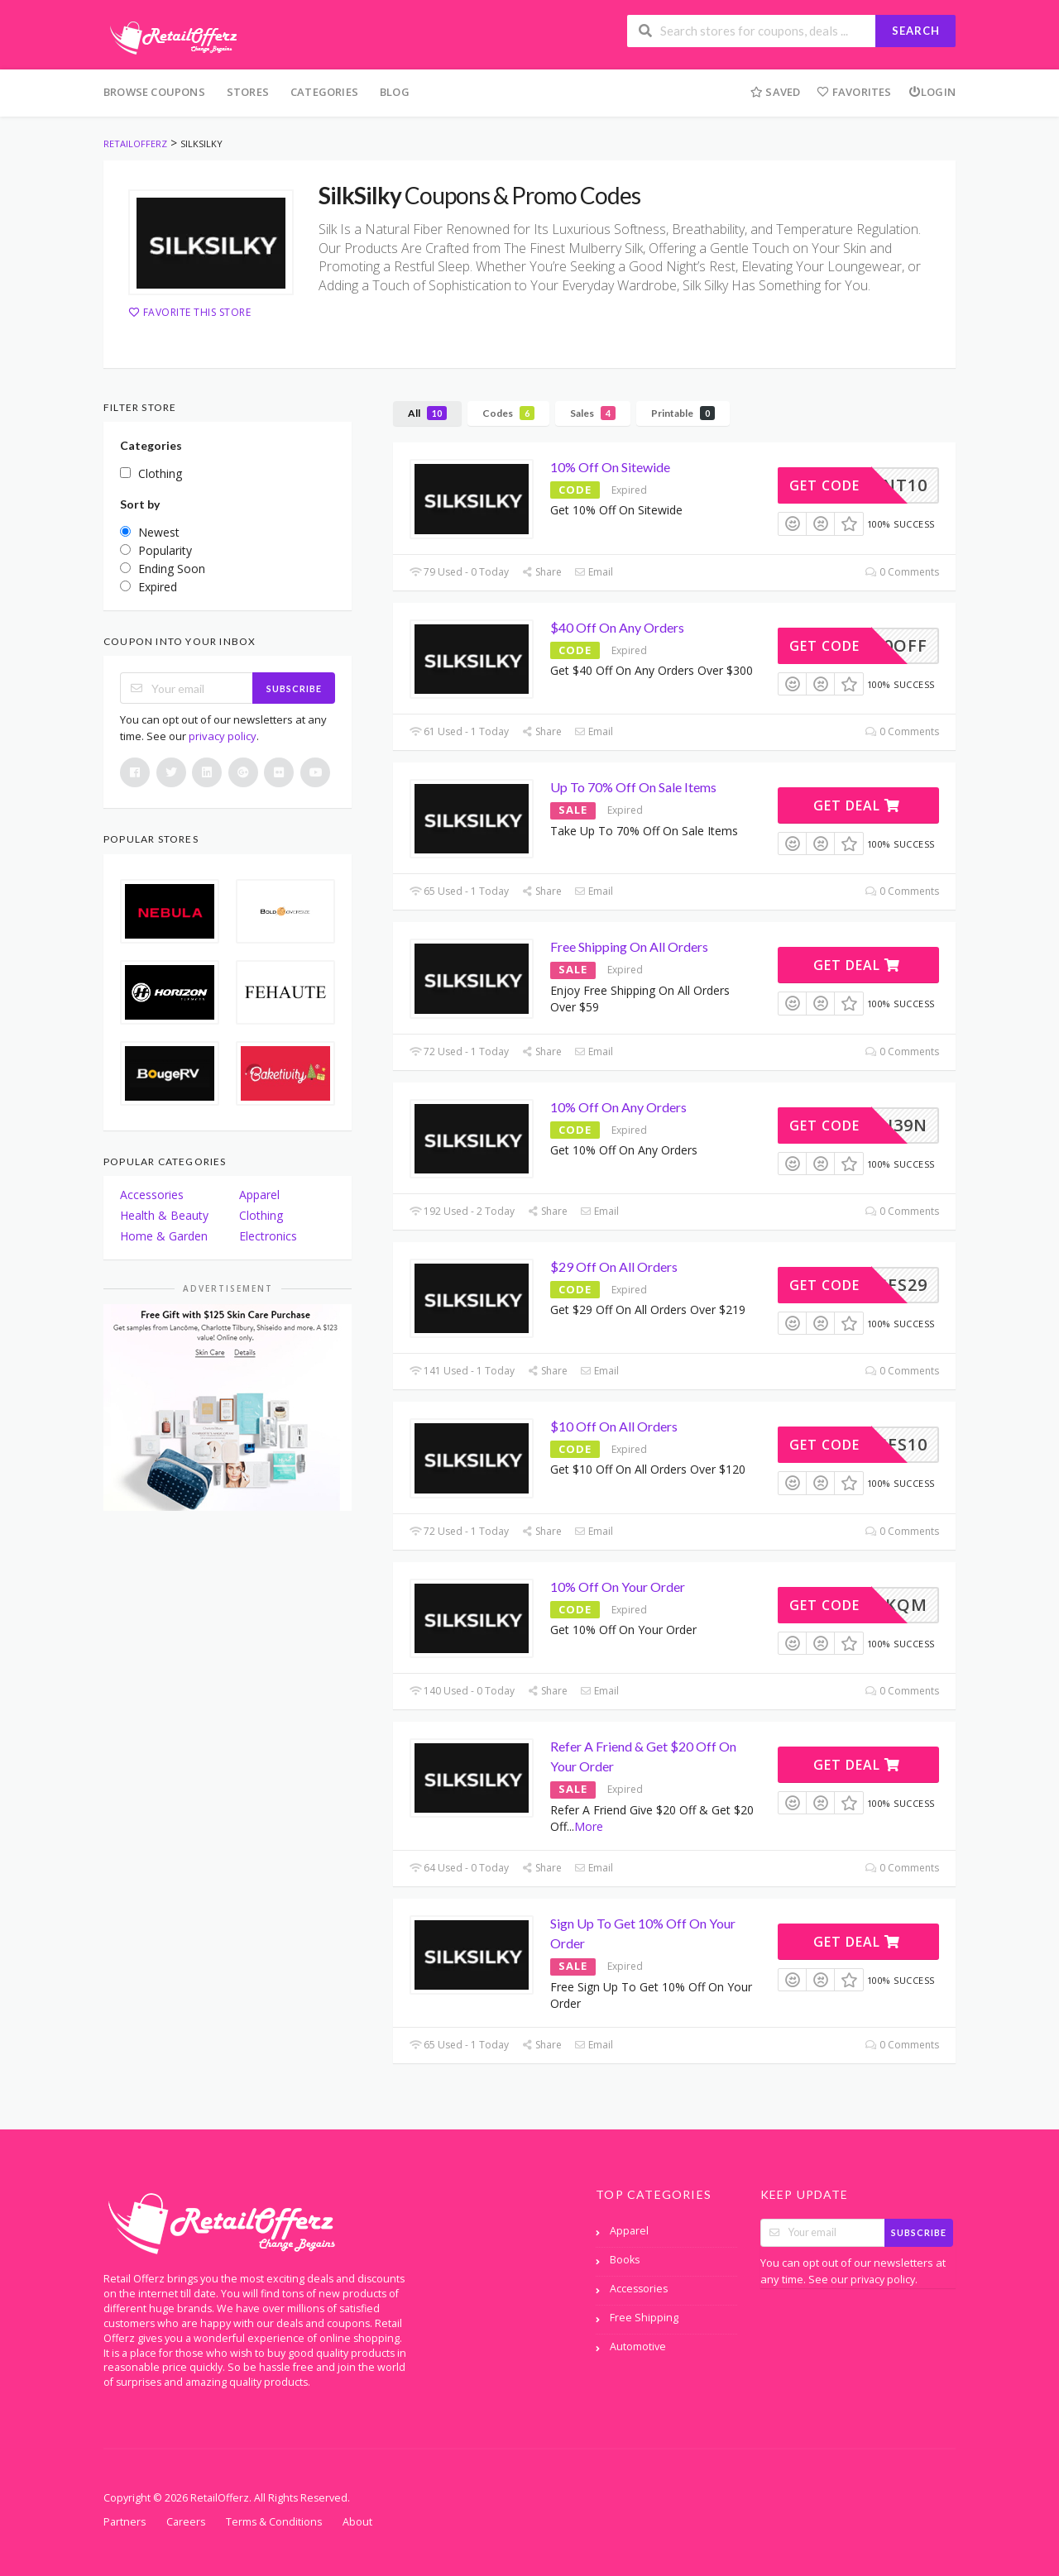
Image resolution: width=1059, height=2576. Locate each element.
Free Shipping (644, 2318)
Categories (324, 91)
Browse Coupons (154, 91)
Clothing (261, 1215)
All (427, 413)
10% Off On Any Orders (618, 1107)
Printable (683, 413)
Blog (395, 91)
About (357, 2522)
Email (593, 572)
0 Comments (902, 572)
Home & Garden (164, 1236)
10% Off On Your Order (617, 1586)
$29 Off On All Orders (614, 1266)
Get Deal (856, 805)
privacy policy (222, 736)
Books (625, 2260)
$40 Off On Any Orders (617, 627)
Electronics (268, 1236)
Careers (185, 2522)
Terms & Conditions (274, 2522)
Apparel (259, 1194)
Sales (593, 413)
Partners (124, 2522)
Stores (248, 91)
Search (916, 30)
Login (932, 91)
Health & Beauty (164, 1215)
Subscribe (294, 688)
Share (541, 572)
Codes (508, 413)
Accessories (152, 1194)
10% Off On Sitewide (610, 467)
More (588, 1826)
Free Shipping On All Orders (629, 946)
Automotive (638, 2346)
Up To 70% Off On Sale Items (633, 787)
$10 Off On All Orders (614, 1426)
